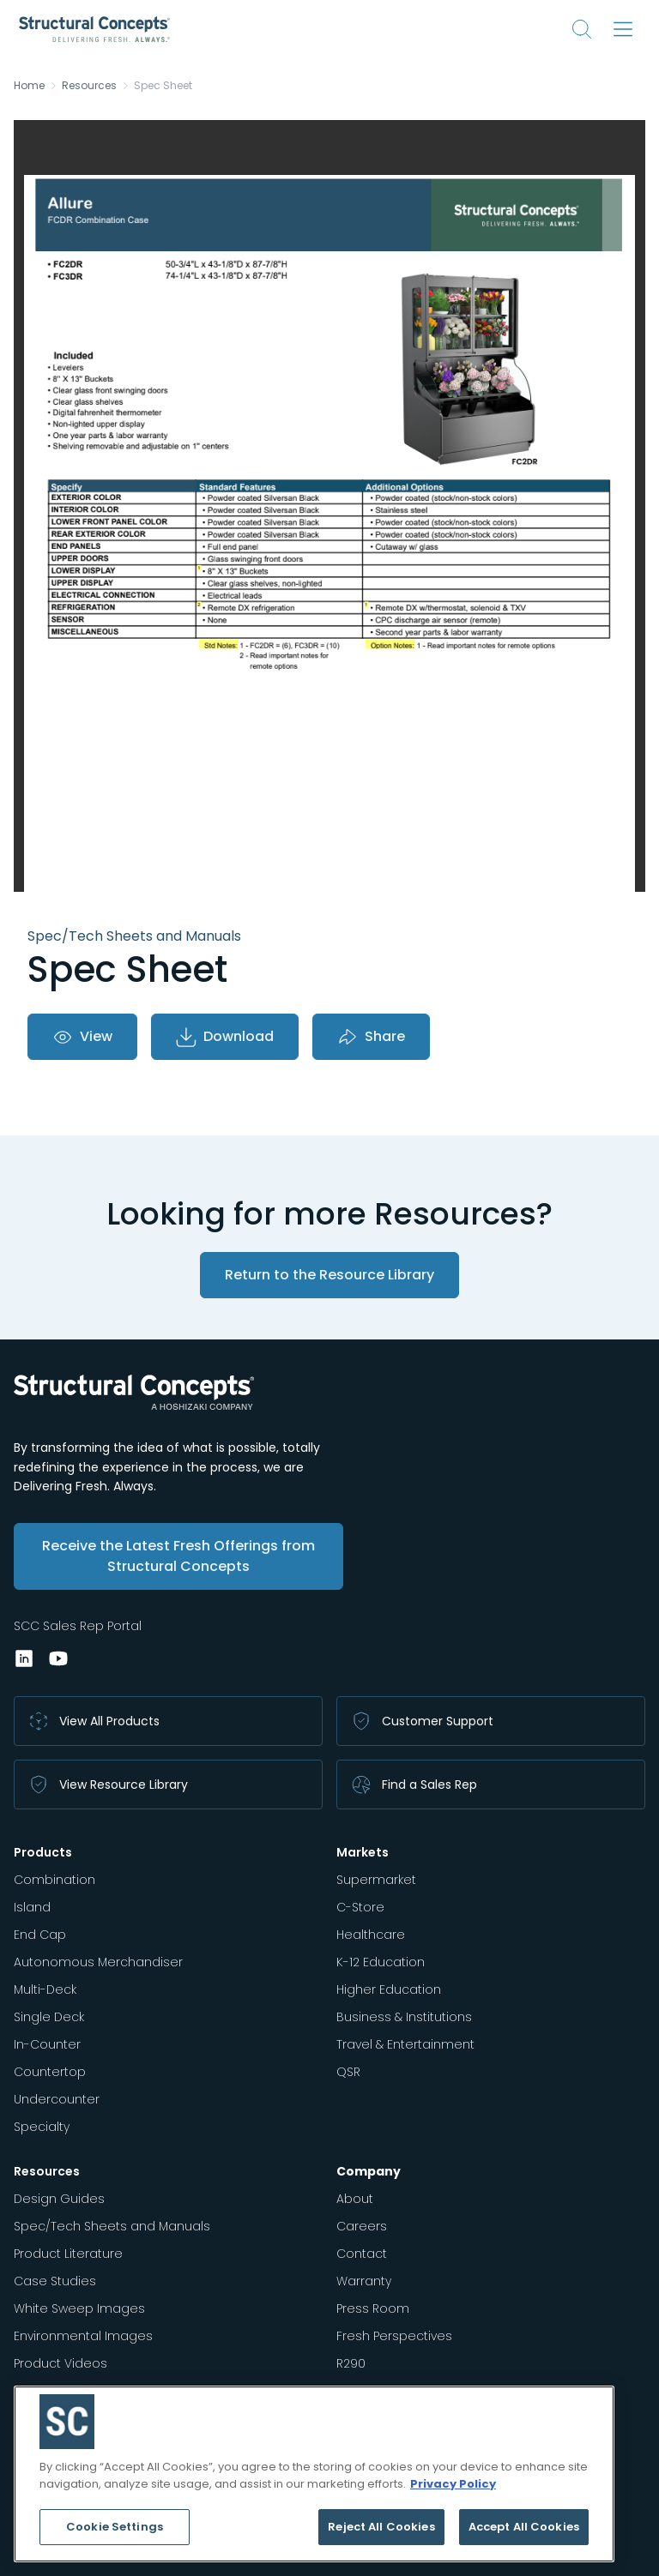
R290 (351, 2363)
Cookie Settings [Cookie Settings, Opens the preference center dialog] (114, 2527)
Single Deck (49, 2016)
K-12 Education (380, 1962)
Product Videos (60, 2363)
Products (43, 1852)
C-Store (360, 1907)
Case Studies (55, 2281)
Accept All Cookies (524, 2527)
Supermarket (376, 1879)
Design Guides (59, 2198)
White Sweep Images (79, 2308)
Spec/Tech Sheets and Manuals (112, 2226)
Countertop (50, 2071)
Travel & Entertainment (405, 2044)
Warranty (363, 2281)
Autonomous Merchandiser (98, 1962)
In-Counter (47, 2044)
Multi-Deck (45, 1989)
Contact (361, 2253)
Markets (362, 1852)
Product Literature (68, 2253)
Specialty (42, 2126)
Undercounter (57, 2099)
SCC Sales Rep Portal (78, 1625)
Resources (89, 86)
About (354, 2198)
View (82, 1036)
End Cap (40, 1934)
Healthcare (370, 1934)
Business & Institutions (404, 2016)
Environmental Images (83, 2335)
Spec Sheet (163, 86)
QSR (348, 2071)
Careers (361, 2226)
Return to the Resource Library (329, 1275)
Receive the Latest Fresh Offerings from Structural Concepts (178, 1556)
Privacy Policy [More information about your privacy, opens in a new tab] (453, 2484)
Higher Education (388, 1989)
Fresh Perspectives (394, 2335)
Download (225, 1036)
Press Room (372, 2308)
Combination (54, 1879)
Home (29, 86)
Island (32, 1907)
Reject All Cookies (381, 2527)
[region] (314, 2474)
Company (368, 2171)
